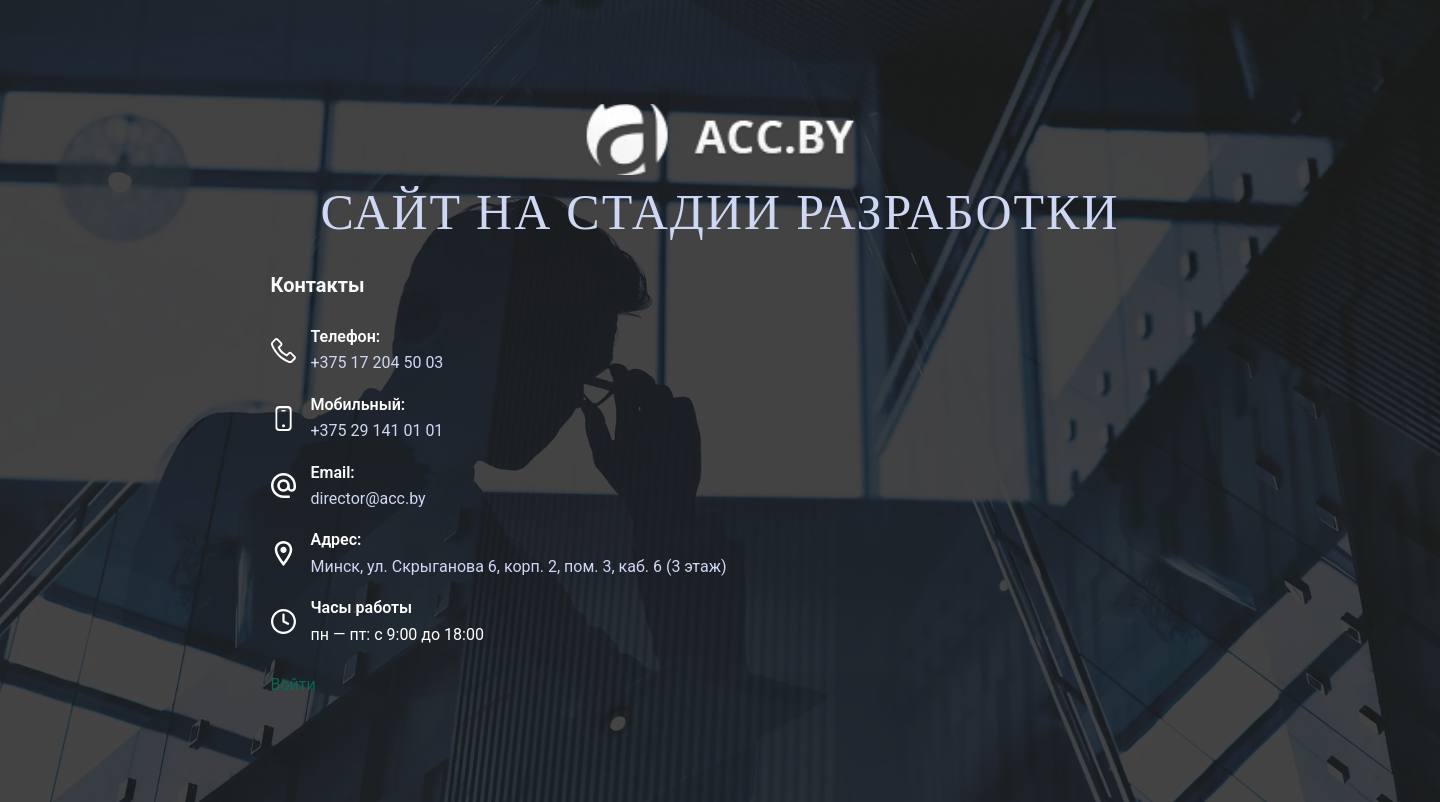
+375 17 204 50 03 (377, 362)
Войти (293, 684)
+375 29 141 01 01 (377, 430)
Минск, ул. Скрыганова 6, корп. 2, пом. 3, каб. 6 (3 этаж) (519, 566)
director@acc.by (368, 498)
